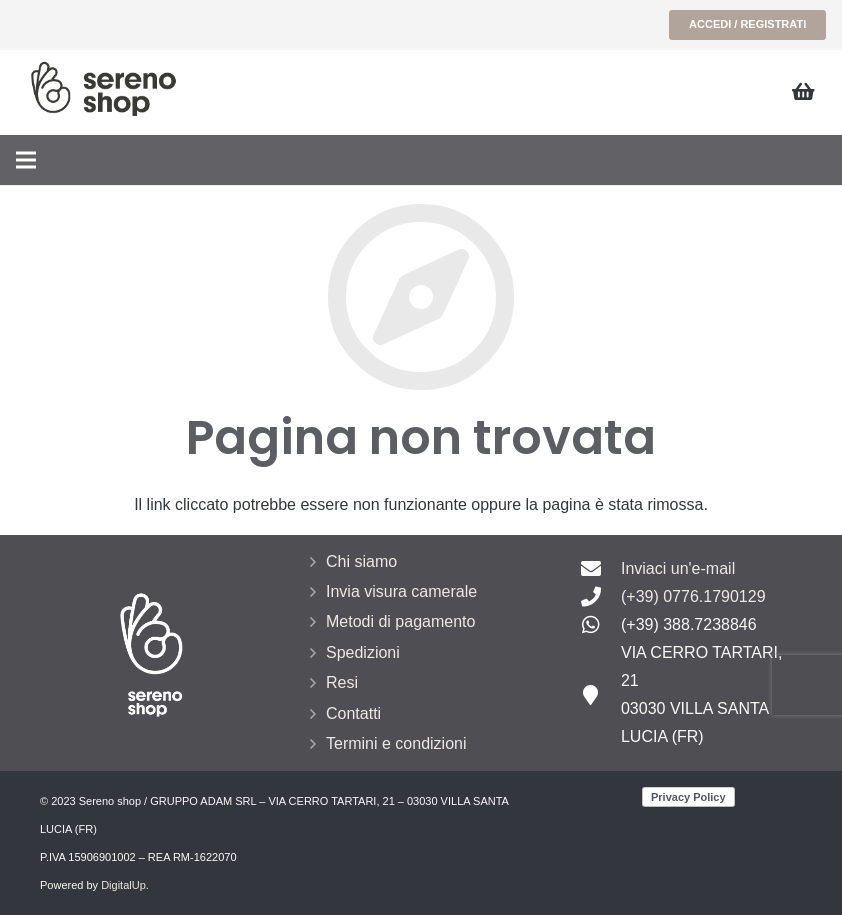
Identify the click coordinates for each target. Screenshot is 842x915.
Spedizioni (363, 652)
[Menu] (26, 160)
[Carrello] (804, 92)
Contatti (353, 713)
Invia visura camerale (401, 591)
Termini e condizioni (396, 743)
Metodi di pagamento (400, 621)
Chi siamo (361, 561)
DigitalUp (123, 885)
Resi (342, 682)
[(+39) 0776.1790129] (600, 597)
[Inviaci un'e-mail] (600, 569)
